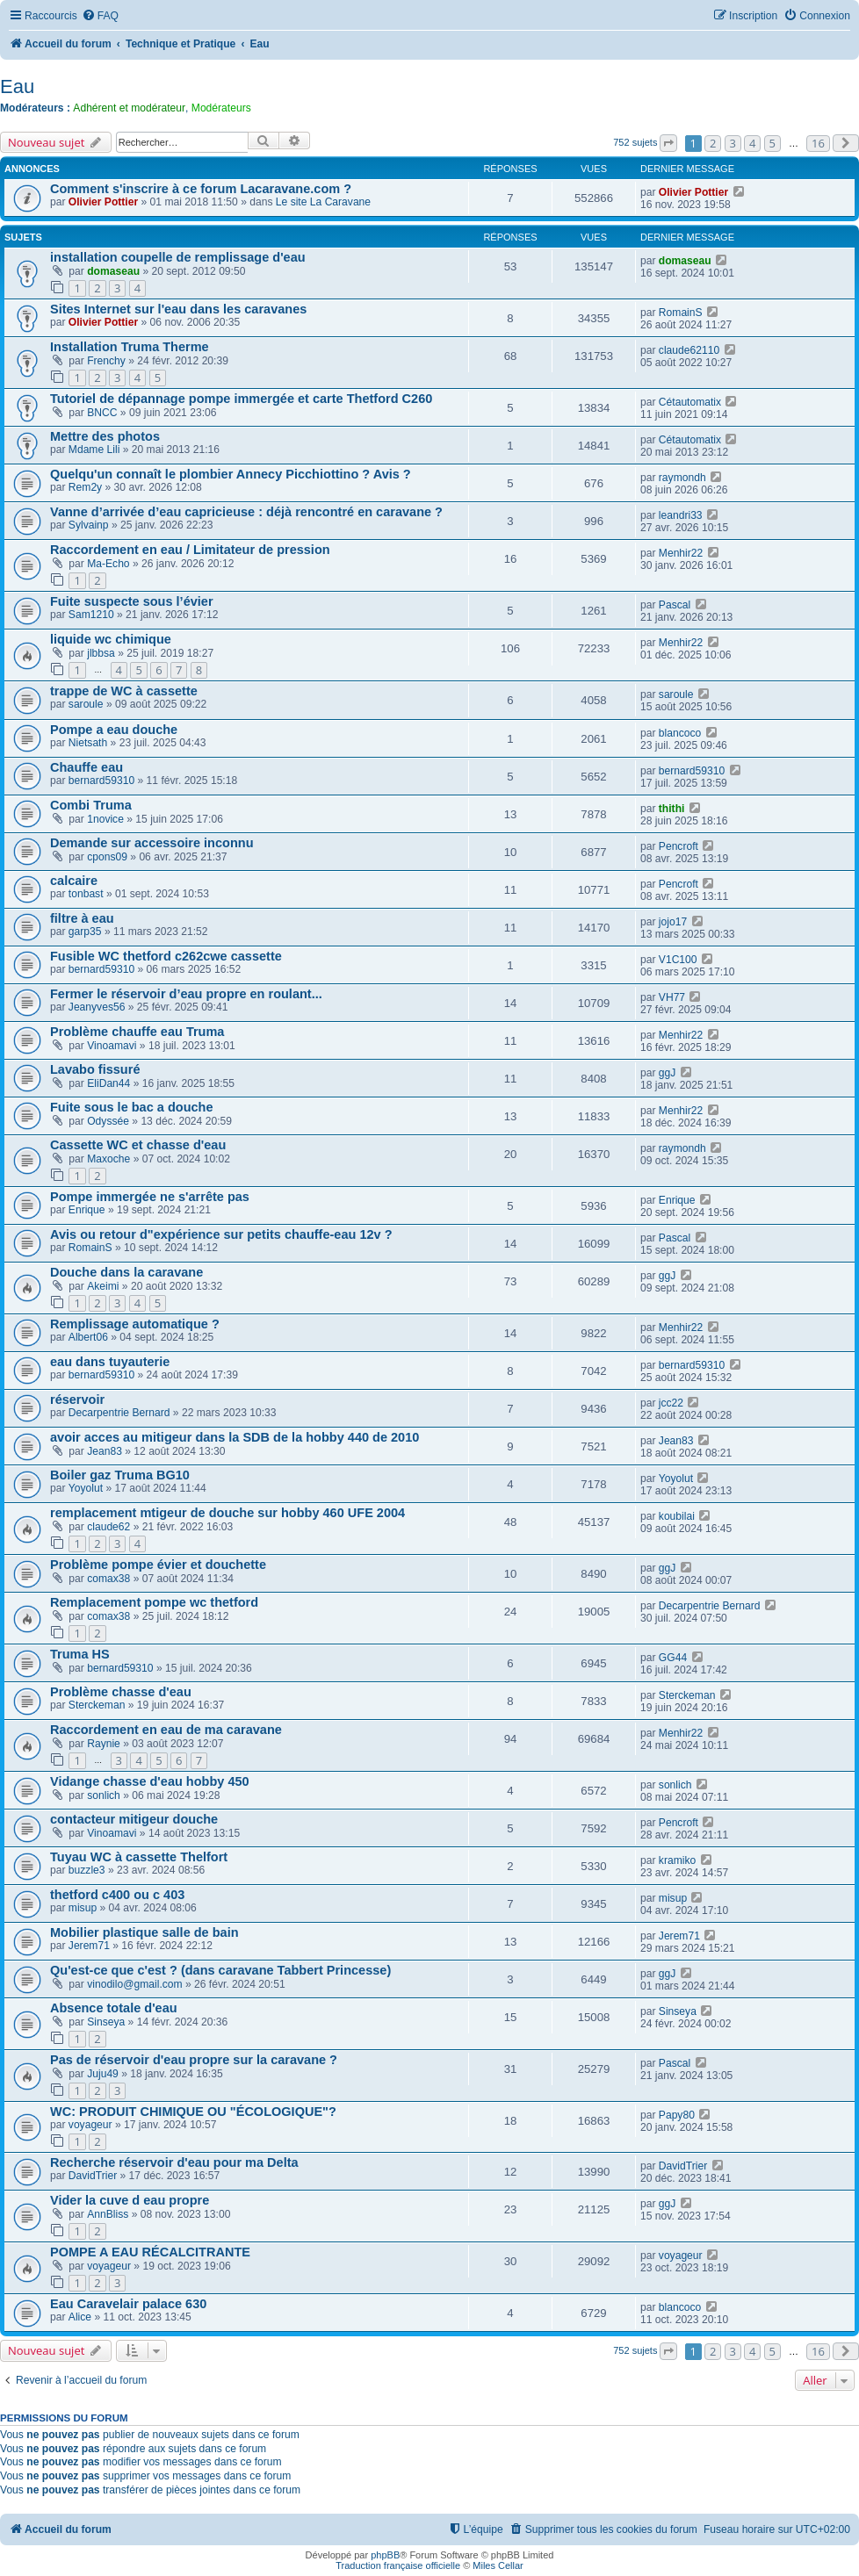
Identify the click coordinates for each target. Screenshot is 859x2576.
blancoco (680, 733)
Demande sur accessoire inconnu (152, 843)
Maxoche (108, 1159)
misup (83, 1908)
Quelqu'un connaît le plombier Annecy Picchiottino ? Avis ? (230, 474)
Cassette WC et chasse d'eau (138, 1145)
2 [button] (713, 143)
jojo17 (673, 922)
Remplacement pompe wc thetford (154, 1602)
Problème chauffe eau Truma (137, 1032)
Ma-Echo (108, 564)
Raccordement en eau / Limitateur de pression (190, 550)
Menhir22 (681, 553)
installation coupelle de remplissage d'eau (178, 257)
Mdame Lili (94, 449)
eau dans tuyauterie (110, 1362)
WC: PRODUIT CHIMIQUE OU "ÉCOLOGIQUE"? (193, 2112)
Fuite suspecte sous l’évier (131, 601)
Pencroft (678, 846)
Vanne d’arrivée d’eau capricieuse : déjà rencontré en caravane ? (246, 512)
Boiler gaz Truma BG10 (120, 1475)
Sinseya (106, 2022)
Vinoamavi (111, 1046)
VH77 (672, 997)
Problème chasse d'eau (120, 1692)
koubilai (677, 1516)
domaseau (113, 271)
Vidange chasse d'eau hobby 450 (149, 1781)
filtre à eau (82, 918)
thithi (672, 808)
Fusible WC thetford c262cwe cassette (166, 956)
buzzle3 (87, 1870)
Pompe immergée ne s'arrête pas (149, 1197)
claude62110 (689, 350)
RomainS (681, 312)
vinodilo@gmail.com (134, 1984)
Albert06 (88, 1337)
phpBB (385, 2555)
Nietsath (88, 743)
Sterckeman (97, 1705)
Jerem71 (89, 1945)
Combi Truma (91, 805)
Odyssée (108, 1121)
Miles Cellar (498, 2565)
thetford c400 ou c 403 (117, 1895)
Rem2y (85, 487)
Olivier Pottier (103, 202)
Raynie (103, 1744)
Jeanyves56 (97, 1007)
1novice (105, 819)
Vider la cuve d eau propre (129, 2200)
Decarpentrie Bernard (119, 1413)
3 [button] (733, 143)
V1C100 (678, 959)
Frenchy (106, 361)
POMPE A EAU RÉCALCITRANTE (150, 2252)
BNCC (102, 413)
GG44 (673, 1657)
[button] (668, 143)
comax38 (108, 1578)
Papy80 (677, 2115)
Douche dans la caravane (126, 1272)
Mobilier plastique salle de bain (144, 1932)
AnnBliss (107, 2214)
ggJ (667, 1073)
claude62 (108, 1527)
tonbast (86, 894)
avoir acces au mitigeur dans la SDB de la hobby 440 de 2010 (234, 1437)
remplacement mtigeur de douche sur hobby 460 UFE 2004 (227, 1513)
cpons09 (107, 857)
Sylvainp (89, 525)
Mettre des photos (105, 436)
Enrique (87, 1210)
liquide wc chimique (110, 639)
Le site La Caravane (323, 202)
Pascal (674, 605)
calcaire (73, 881)
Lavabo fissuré (95, 1069)
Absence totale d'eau (113, 2008)
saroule (86, 704)
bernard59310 (101, 780)
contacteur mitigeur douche (134, 1819)
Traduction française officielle (398, 2565)
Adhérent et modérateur (129, 108)
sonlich (103, 1795)
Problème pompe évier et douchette (158, 1565)
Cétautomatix (690, 402)
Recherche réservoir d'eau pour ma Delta (174, 2162)
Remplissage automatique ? (135, 1324)
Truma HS (80, 1654)
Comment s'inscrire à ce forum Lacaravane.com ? (200, 189)
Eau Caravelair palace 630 (128, 2304)
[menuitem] (100, 16)
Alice (80, 2317)
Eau (17, 86)
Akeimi (103, 1286)
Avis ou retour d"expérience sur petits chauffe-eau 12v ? (221, 1234)
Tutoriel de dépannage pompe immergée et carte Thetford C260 (241, 399)
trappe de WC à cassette (124, 691)
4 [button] (752, 143)
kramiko (677, 1860)
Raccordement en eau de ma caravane (166, 1730)
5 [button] (772, 143)
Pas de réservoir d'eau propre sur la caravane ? (193, 2060)
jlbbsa (101, 653)
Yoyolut (86, 1488)
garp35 (85, 931)
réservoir (77, 1399)
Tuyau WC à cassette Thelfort (138, 1857)
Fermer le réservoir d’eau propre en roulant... (186, 994)
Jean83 (104, 1451)
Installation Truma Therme (129, 347)
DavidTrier (93, 2175)
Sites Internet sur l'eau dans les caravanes (178, 309)
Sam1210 (91, 614)
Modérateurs (221, 108)
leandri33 (681, 515)
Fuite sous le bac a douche (131, 1107)
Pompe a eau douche (113, 730)
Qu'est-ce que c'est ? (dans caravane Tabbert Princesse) (220, 1970)
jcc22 (671, 1403)
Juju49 (103, 2074)
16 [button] (818, 143)
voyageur (90, 2125)
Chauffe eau (86, 767)
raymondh (682, 477)
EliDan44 (108, 1083)
